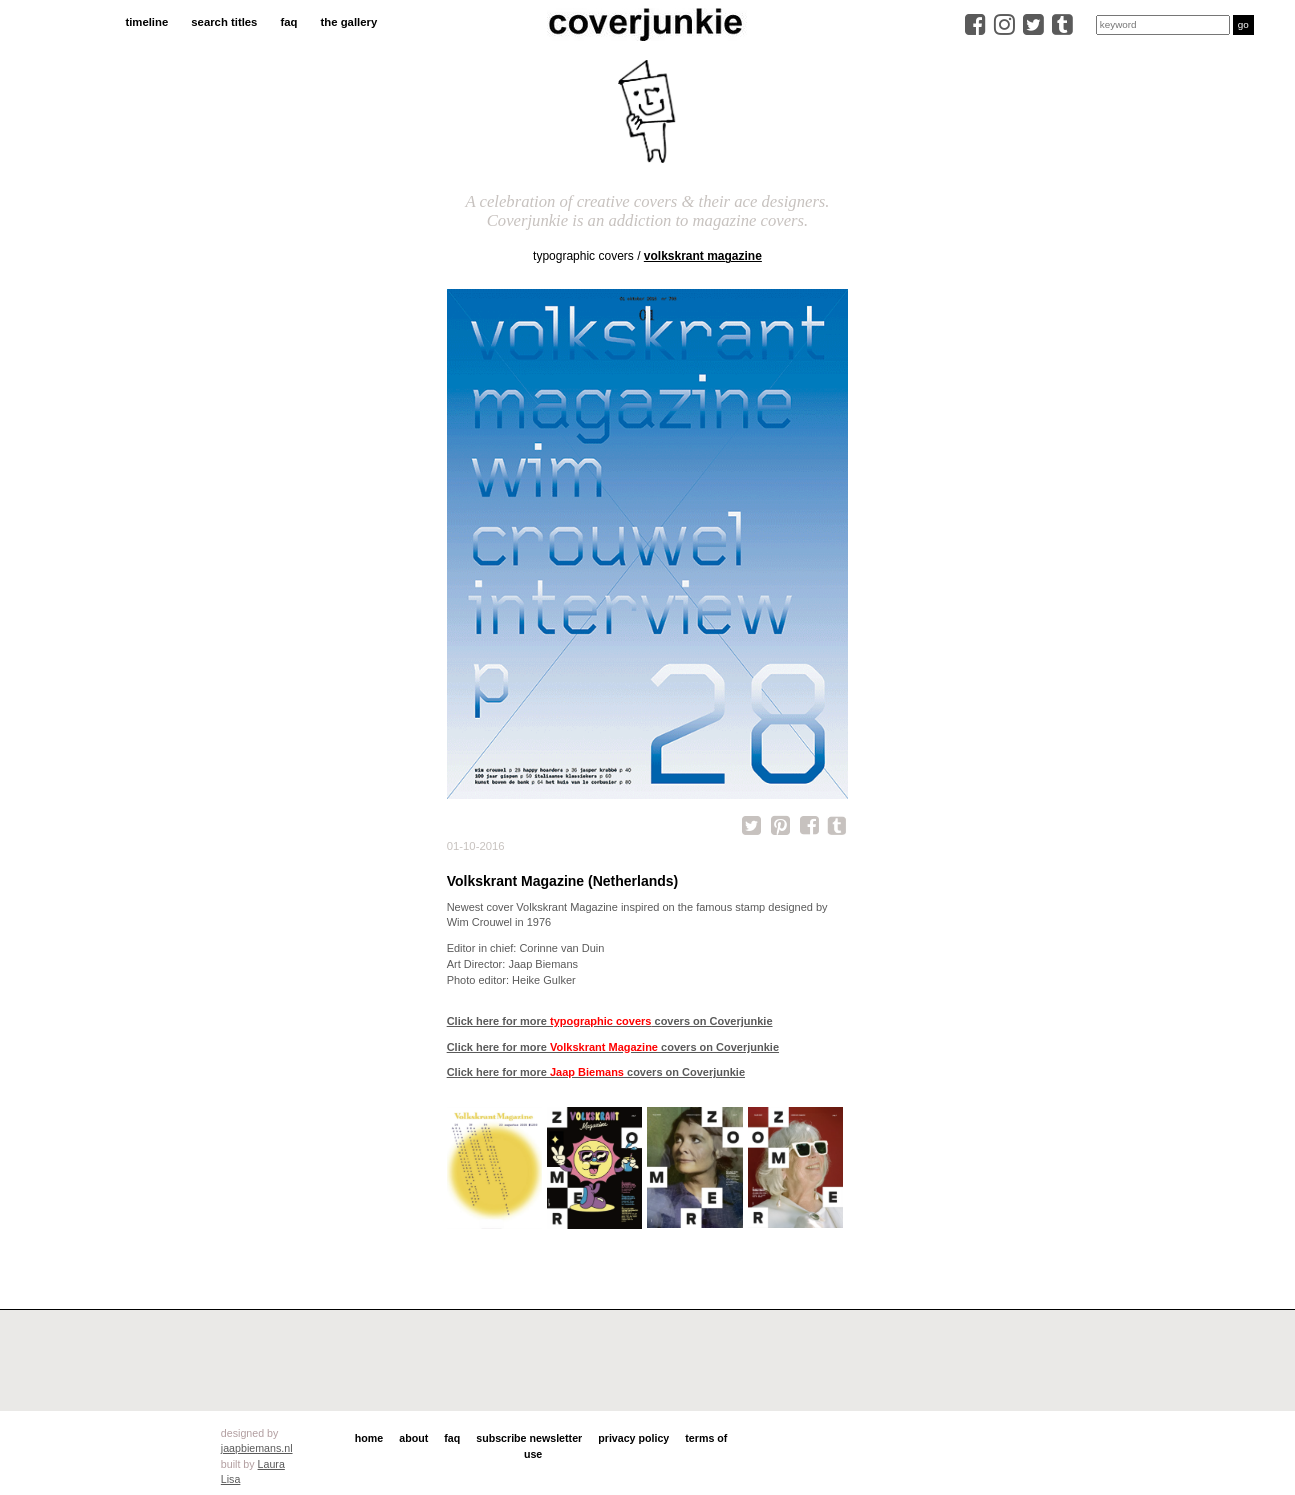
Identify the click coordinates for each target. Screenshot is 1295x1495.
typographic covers (583, 256)
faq (288, 22)
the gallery (349, 22)
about (413, 1438)
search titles (224, 22)
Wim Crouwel (479, 922)
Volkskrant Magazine (703, 256)
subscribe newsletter (529, 1438)
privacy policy (633, 1438)
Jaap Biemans (543, 964)
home (369, 1438)
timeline (146, 22)
